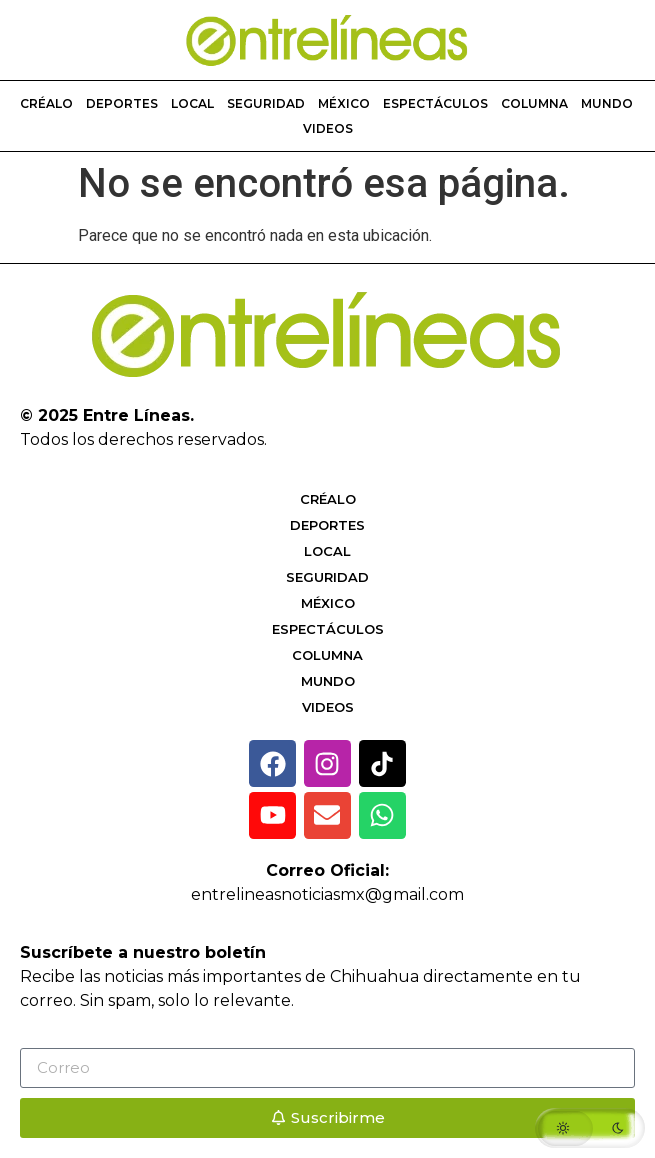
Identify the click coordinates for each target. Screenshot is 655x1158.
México (344, 103)
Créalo (46, 103)
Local (192, 103)
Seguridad (266, 103)
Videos (328, 128)
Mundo (607, 103)
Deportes (122, 103)
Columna (534, 103)
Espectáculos (435, 103)
